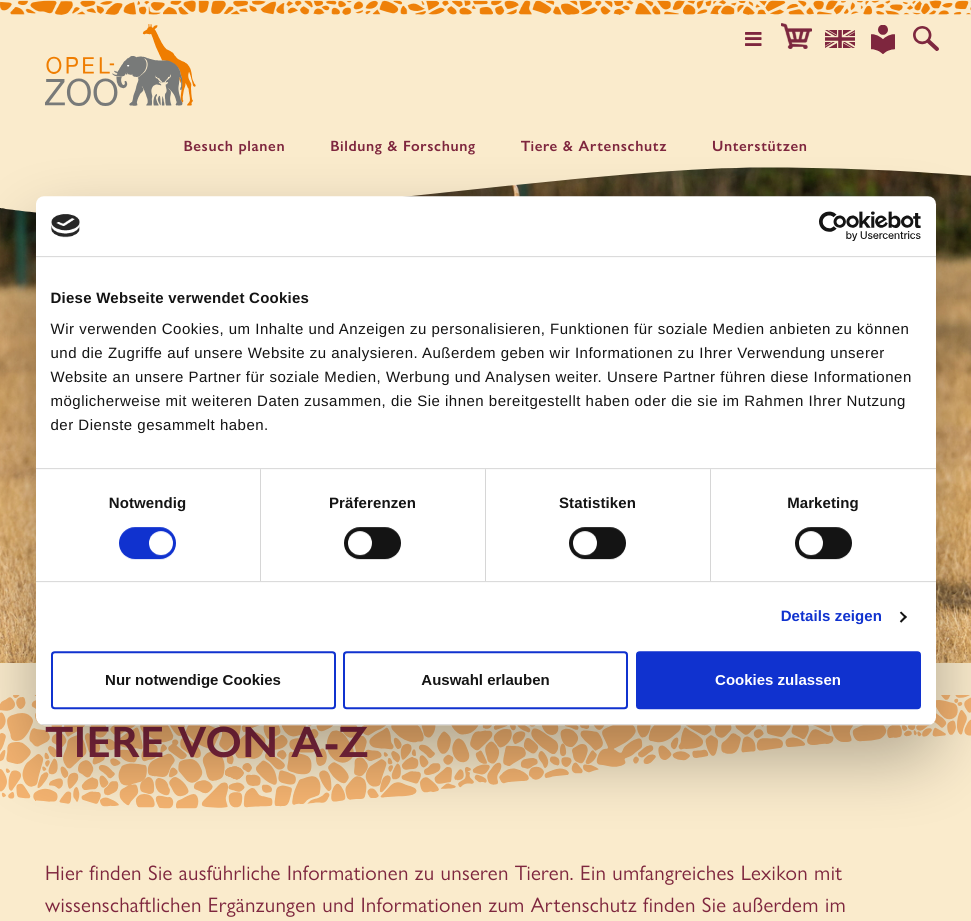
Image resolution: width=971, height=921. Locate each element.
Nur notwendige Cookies (193, 679)
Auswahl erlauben (485, 679)
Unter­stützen (760, 146)
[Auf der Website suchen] (927, 38)
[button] (805, 38)
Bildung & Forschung (403, 146)
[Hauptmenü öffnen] (764, 38)
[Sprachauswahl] (846, 38)
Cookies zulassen (778, 679)
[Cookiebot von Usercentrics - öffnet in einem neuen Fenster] (833, 226)
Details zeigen (831, 616)
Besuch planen (234, 146)
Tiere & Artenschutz (594, 146)
